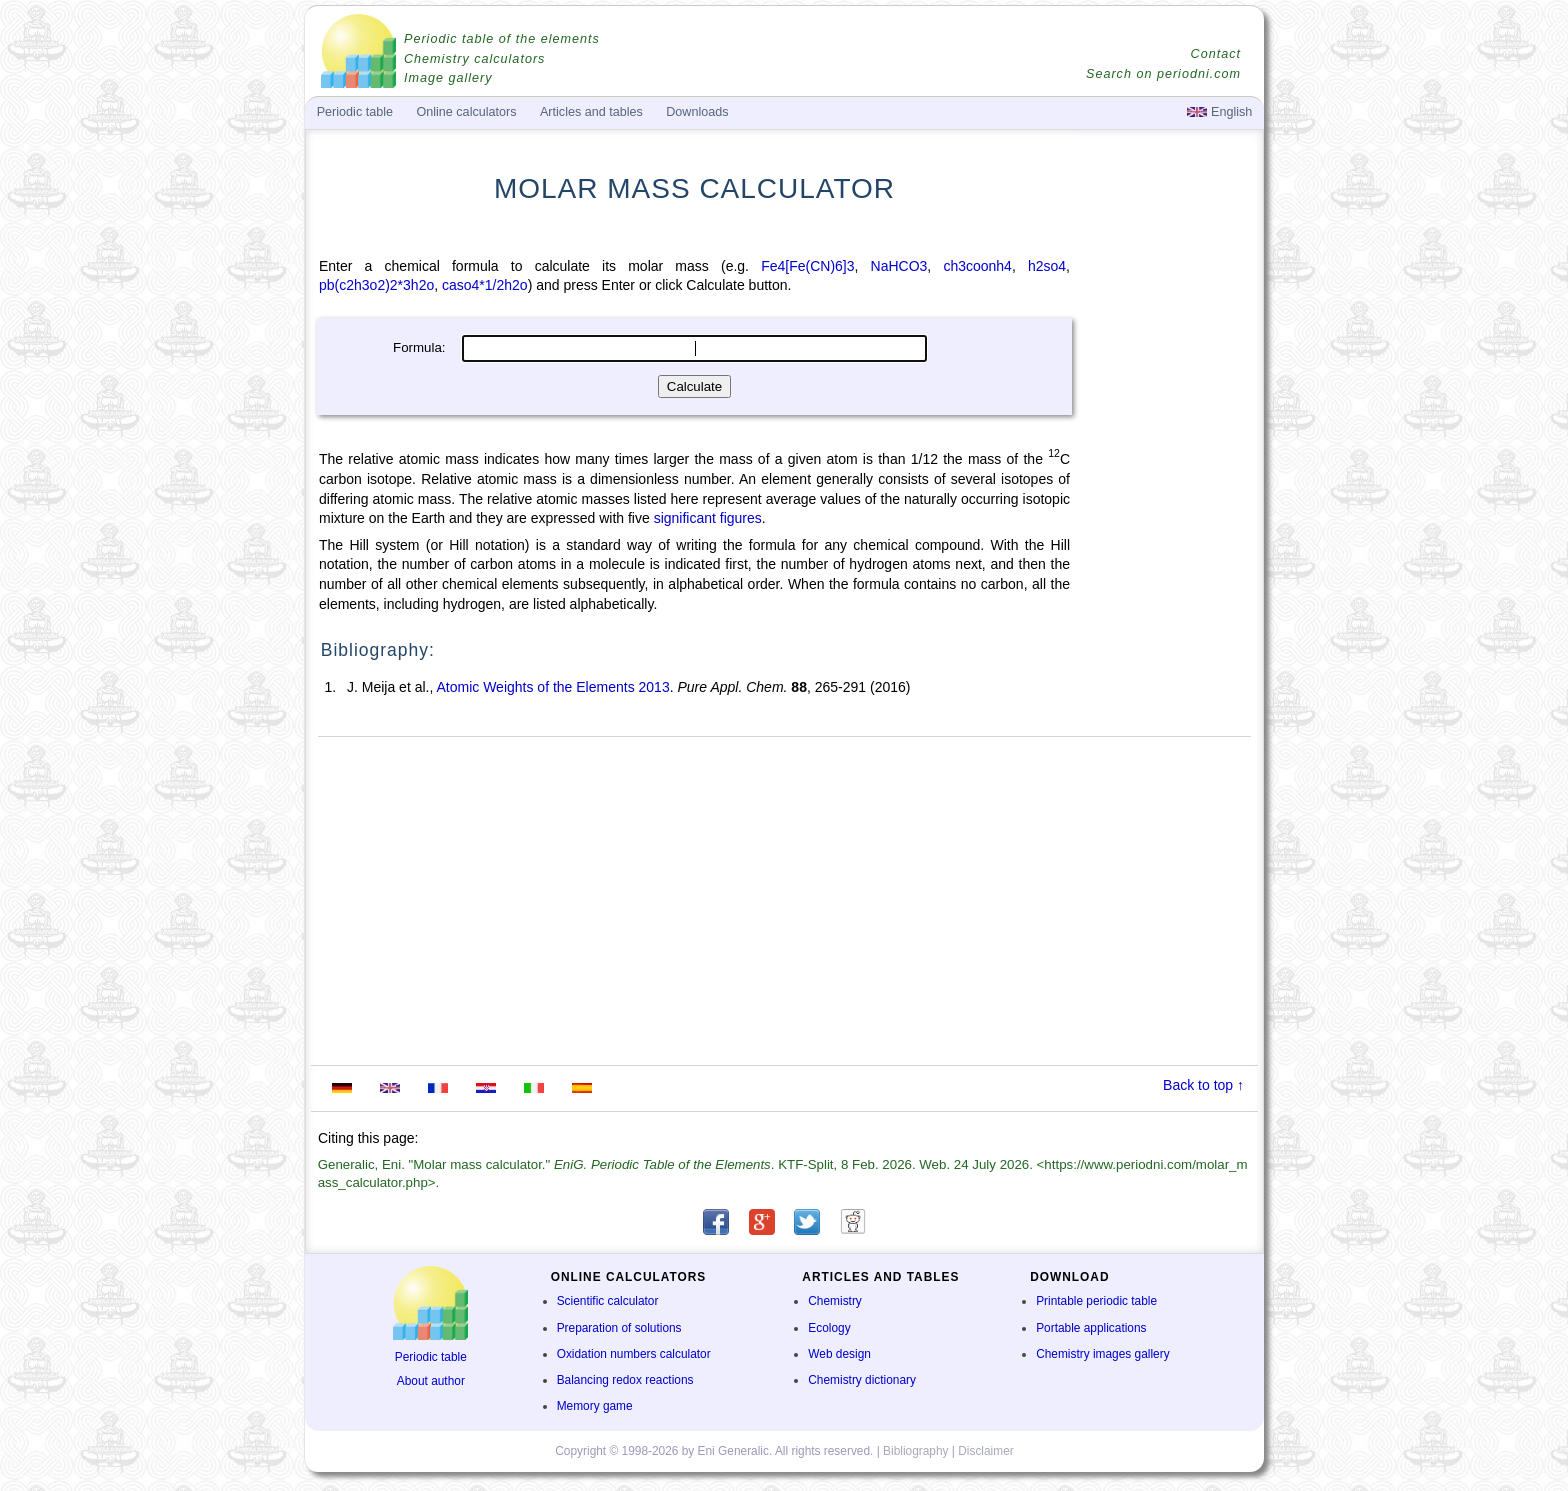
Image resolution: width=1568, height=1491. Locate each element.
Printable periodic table (1096, 1301)
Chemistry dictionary (862, 1380)
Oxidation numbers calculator (634, 1354)
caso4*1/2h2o (485, 285)
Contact (1216, 54)
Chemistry (835, 1301)
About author (431, 1381)
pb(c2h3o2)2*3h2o (376, 285)
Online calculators (466, 112)
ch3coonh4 (977, 266)
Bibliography (915, 1451)
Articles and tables (591, 112)
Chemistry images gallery (1102, 1354)
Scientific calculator (608, 1301)
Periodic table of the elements (502, 39)
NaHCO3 (899, 266)
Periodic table (431, 1357)
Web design (839, 1354)
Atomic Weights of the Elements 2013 (552, 687)
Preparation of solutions (619, 1328)
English (1219, 112)
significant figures (708, 518)
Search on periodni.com (1163, 74)
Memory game (595, 1406)
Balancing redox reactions (625, 1380)
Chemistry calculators (474, 59)
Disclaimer (986, 1451)
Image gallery (448, 78)
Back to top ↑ (1203, 1085)
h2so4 (1047, 266)
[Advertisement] (1169, 537)
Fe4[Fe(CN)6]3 (807, 266)
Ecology (829, 1328)
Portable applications (1091, 1328)
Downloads (697, 112)
